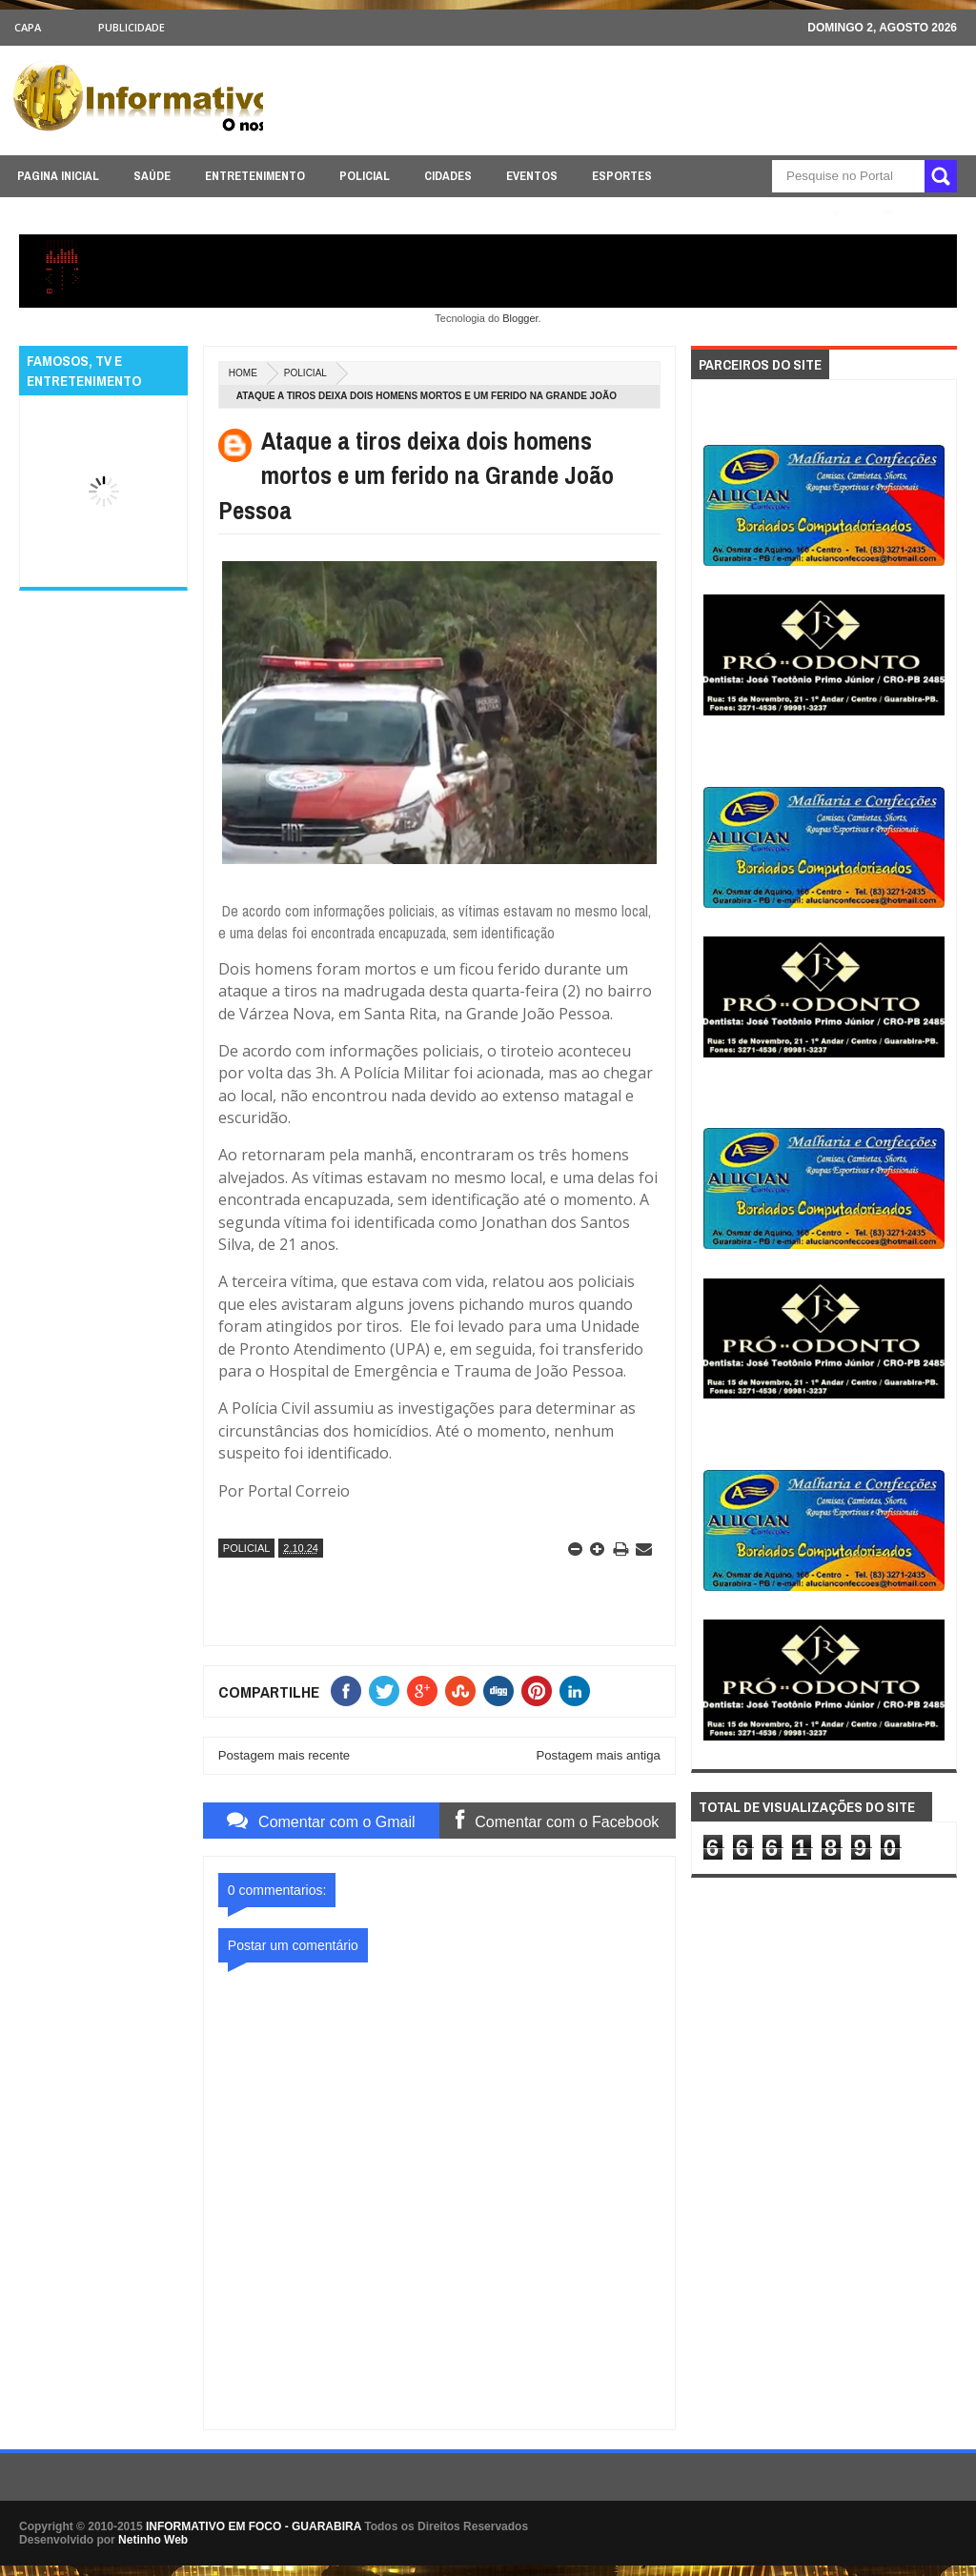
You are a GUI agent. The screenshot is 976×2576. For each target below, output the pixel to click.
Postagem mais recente (284, 1755)
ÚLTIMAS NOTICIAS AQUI (754, 213)
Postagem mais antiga (598, 1755)
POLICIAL (364, 176)
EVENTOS (532, 176)
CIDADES (448, 176)
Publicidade (131, 27)
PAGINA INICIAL (58, 176)
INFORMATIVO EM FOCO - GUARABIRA (253, 2526)
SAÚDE (152, 176)
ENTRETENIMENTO (255, 176)
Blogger (520, 318)
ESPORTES (622, 176)
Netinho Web (153, 2539)
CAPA (27, 27)
